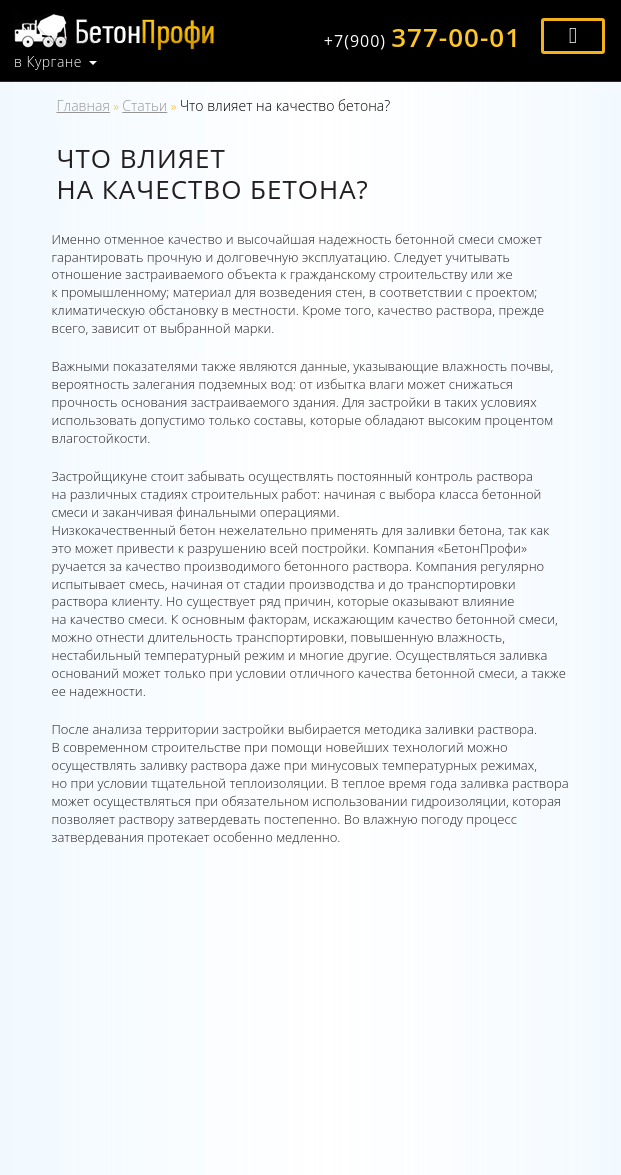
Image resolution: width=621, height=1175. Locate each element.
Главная (83, 105)
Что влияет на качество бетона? (285, 105)
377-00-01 (422, 37)
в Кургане (48, 62)
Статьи (144, 105)
